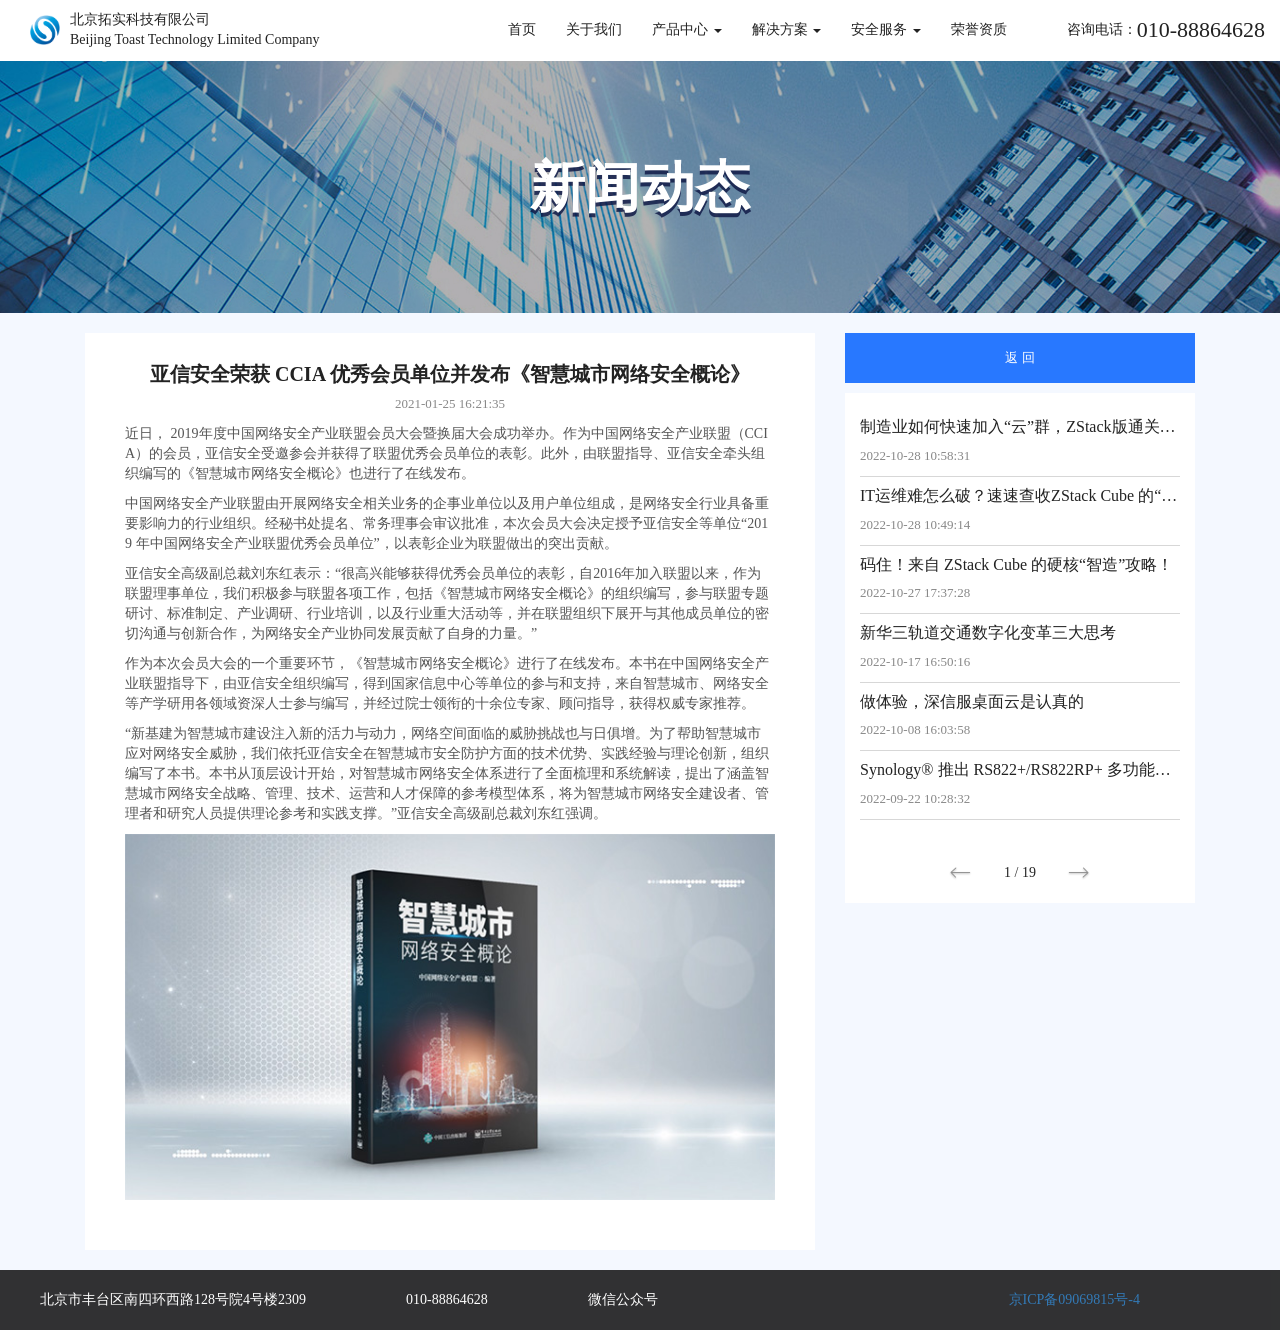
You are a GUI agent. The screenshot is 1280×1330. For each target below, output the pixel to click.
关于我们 (594, 29)
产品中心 (687, 29)
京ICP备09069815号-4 (1074, 1299)
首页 (522, 29)
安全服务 (886, 29)
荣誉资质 (979, 29)
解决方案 (787, 29)
